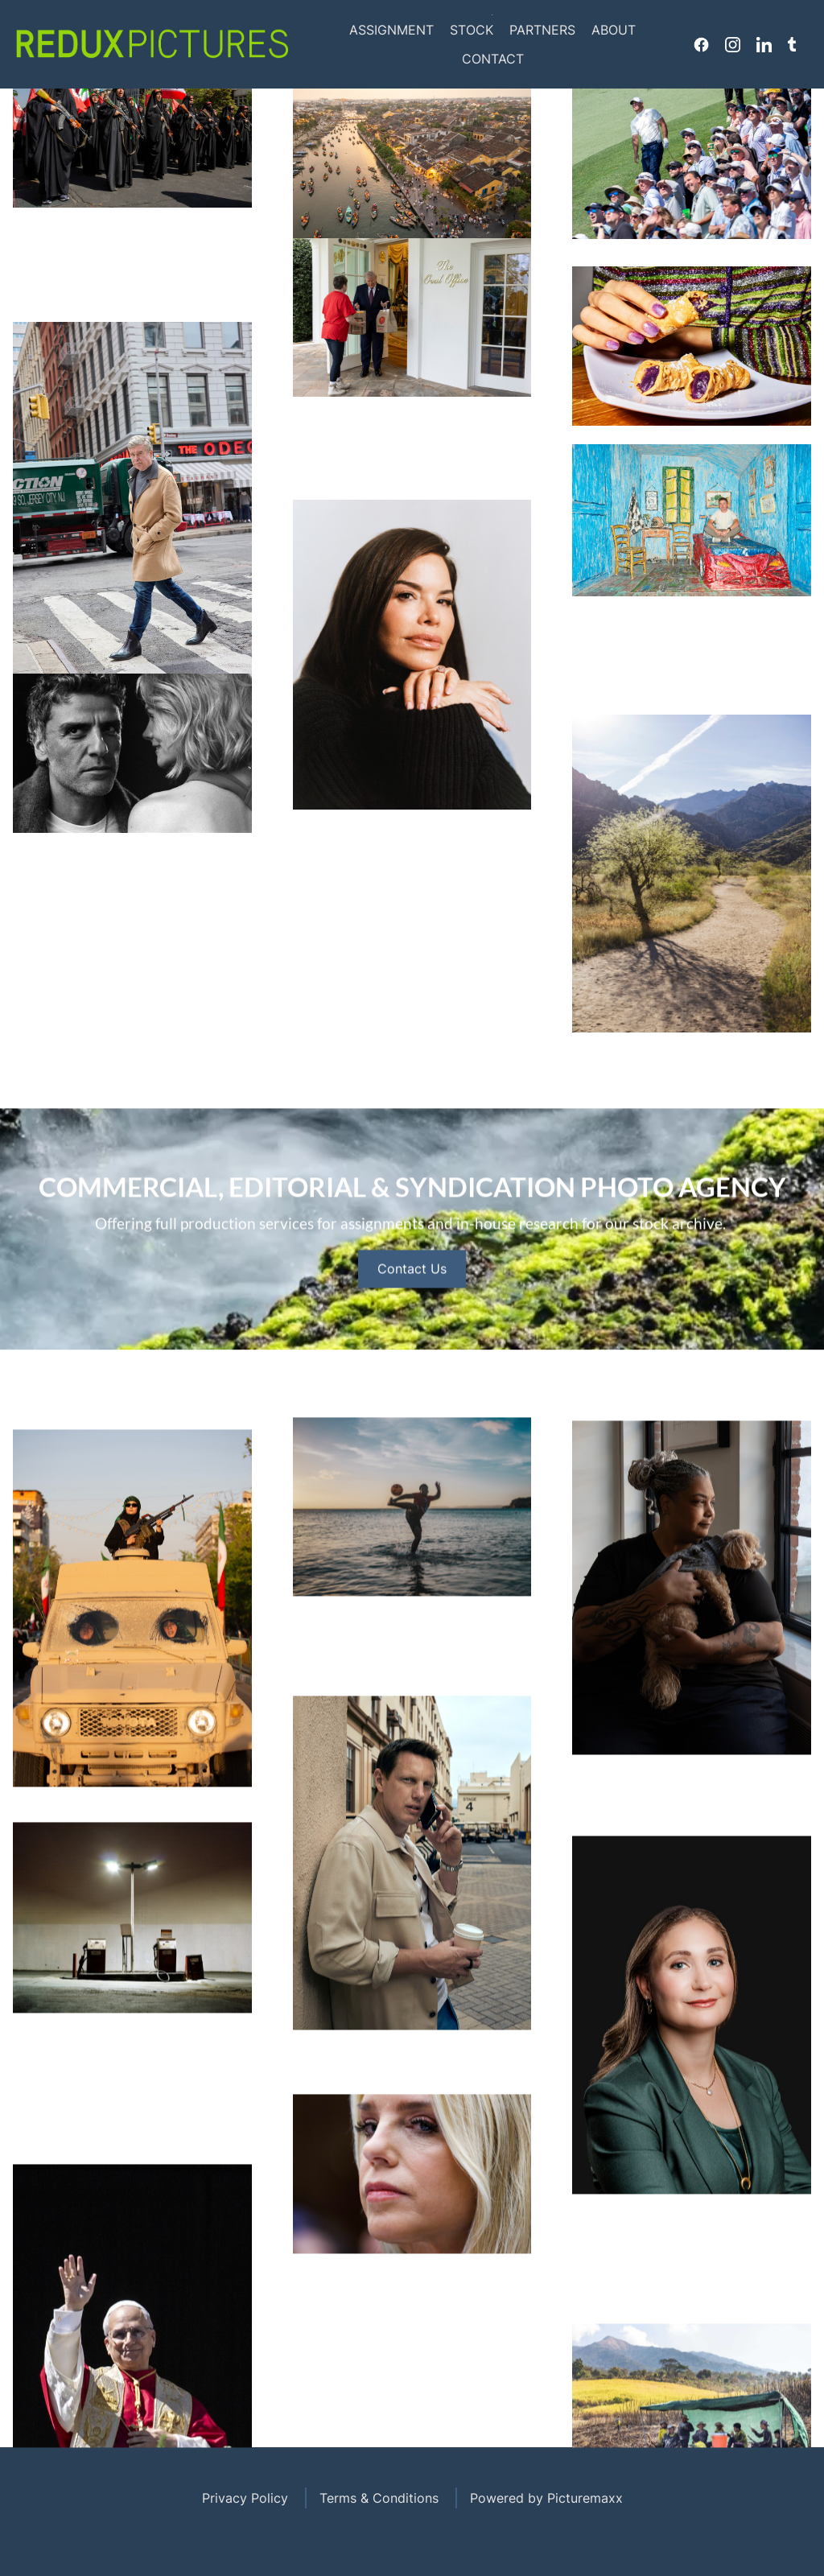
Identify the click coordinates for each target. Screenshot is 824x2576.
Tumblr (792, 44)
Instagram (732, 44)
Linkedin (764, 44)
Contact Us (412, 1324)
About (613, 30)
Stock (471, 30)
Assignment (391, 30)
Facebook (701, 44)
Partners (542, 30)
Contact (493, 59)
